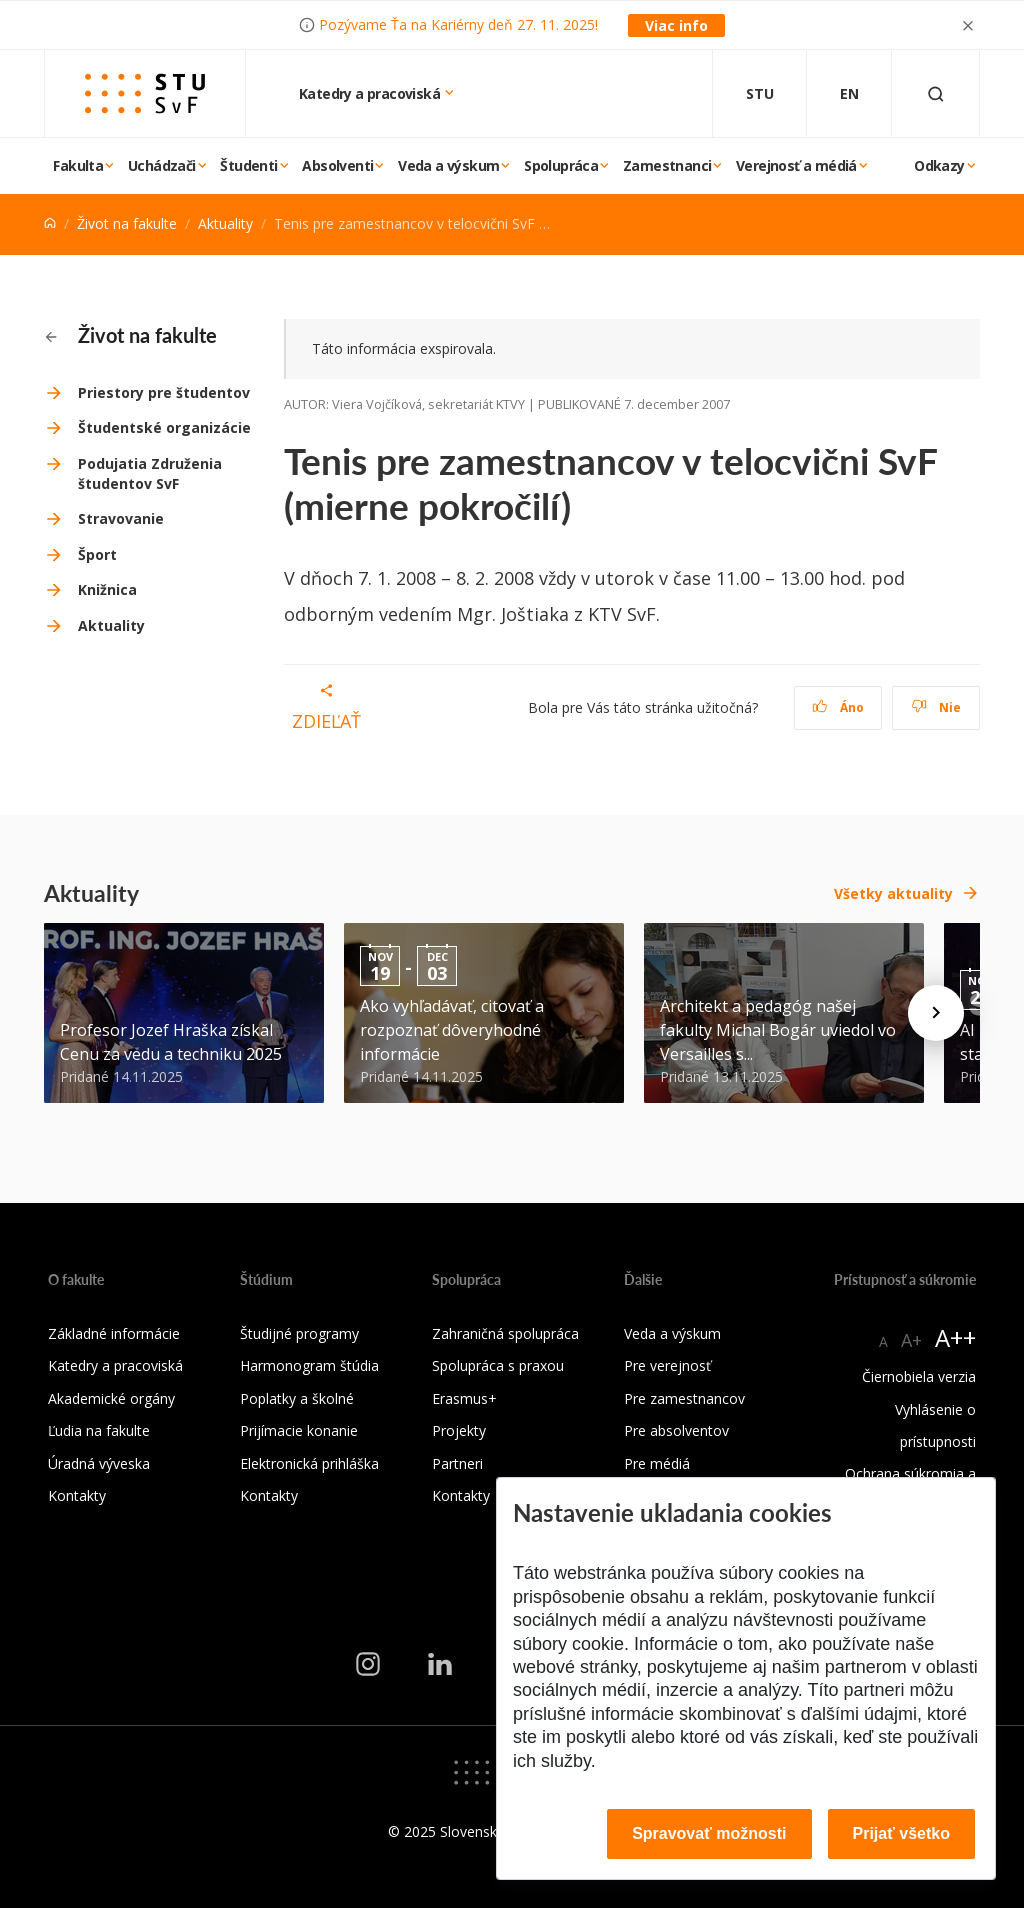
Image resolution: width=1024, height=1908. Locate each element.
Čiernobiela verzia (919, 1376)
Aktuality (225, 223)
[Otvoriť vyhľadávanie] (936, 93)
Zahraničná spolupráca (505, 1333)
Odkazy (939, 165)
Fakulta (78, 165)
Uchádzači (162, 165)
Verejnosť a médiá (796, 165)
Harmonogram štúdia (309, 1365)
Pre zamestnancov (684, 1398)
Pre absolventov (676, 1430)
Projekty (459, 1430)
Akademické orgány (111, 1398)
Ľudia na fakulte (99, 1430)
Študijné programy (299, 1333)
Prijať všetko (902, 1833)
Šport (97, 554)
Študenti (248, 165)
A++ (955, 1337)
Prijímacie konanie (299, 1430)
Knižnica (107, 589)
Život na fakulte (127, 223)
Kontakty (77, 1495)
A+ (911, 1340)
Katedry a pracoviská (371, 93)
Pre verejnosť (667, 1365)
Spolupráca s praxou (498, 1365)
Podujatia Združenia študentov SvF (150, 473)
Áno (838, 707)
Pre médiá (657, 1463)
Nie (936, 707)
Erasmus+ (464, 1398)
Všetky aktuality (893, 893)
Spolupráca (561, 165)
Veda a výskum (448, 165)
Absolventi (337, 165)
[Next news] (936, 1013)
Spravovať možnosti (709, 1833)
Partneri (457, 1463)
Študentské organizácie (164, 427)
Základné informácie (114, 1333)
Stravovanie (121, 518)
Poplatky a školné (297, 1398)
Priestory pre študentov (164, 392)
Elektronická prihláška (309, 1463)
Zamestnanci (667, 165)
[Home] (50, 223)
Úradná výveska (99, 1463)
